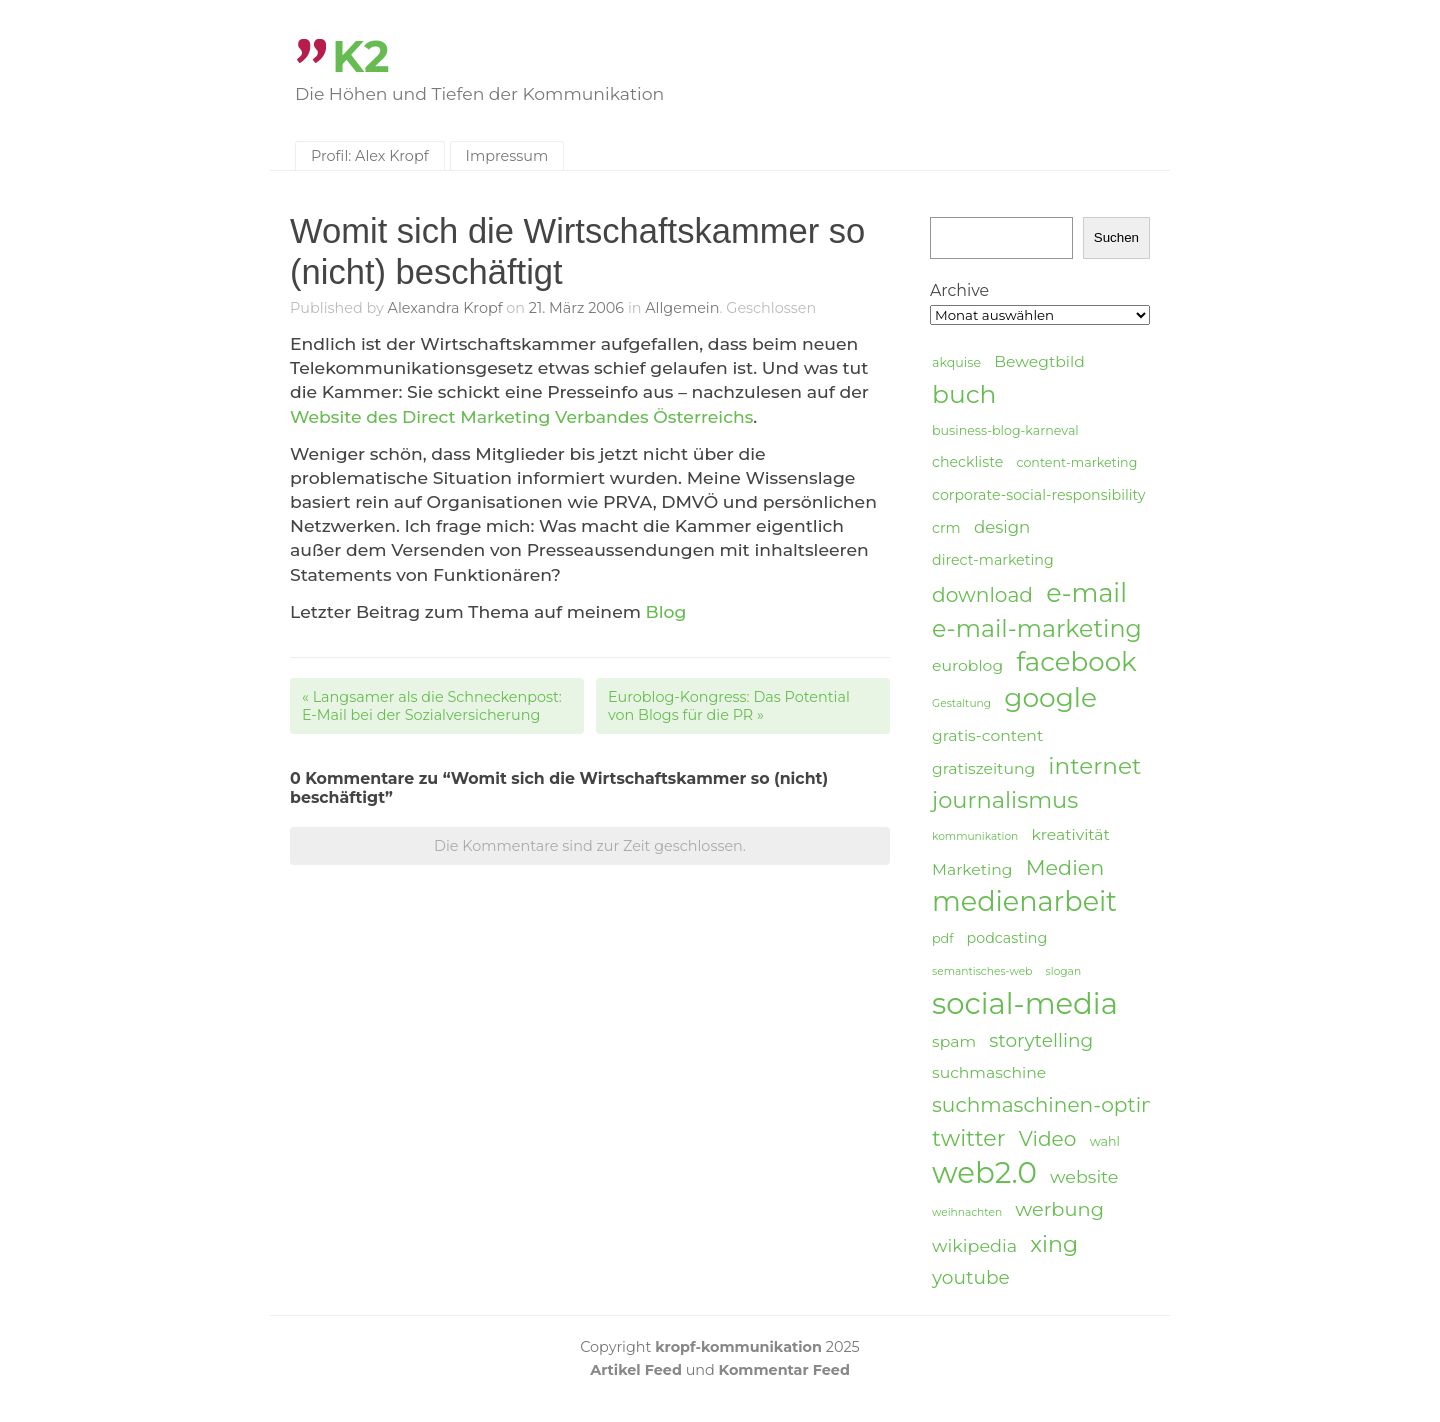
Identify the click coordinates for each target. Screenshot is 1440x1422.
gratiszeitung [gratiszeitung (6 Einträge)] (983, 768)
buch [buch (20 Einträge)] (964, 394)
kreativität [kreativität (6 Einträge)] (1070, 834)
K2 (361, 56)
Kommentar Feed (784, 1370)
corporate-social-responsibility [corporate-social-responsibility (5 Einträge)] (1039, 495)
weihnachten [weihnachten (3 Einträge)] (967, 1212)
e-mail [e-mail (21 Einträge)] (1086, 592)
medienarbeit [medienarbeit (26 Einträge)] (1024, 902)
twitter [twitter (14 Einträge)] (969, 1138)
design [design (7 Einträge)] (1002, 527)
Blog (666, 611)
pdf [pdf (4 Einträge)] (942, 938)
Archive (959, 290)
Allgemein (682, 308)
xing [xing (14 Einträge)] (1054, 1244)
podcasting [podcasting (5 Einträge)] (1007, 938)
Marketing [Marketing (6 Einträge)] (972, 869)
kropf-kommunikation (738, 1347)
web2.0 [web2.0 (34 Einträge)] (984, 1173)
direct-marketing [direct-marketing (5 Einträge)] (993, 560)
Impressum (507, 156)
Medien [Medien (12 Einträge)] (1065, 867)
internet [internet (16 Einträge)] (1094, 766)
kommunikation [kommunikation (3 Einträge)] (975, 836)
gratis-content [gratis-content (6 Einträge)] (987, 735)
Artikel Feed (636, 1370)
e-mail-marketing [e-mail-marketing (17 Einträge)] (1037, 628)
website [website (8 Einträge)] (1084, 1176)
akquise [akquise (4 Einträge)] (956, 362)
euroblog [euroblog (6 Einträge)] (967, 665)
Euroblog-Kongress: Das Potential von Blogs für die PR (729, 706)
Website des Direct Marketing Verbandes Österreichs (521, 416)
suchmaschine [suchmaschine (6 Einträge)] (989, 1072)
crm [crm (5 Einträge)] (946, 528)
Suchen (1116, 237)
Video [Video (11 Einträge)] (1048, 1138)
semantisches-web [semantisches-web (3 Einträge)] (982, 971)
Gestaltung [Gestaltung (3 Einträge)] (961, 703)
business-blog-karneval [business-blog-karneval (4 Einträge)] (1005, 430)
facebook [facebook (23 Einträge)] (1076, 662)
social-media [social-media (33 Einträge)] (1025, 1004)
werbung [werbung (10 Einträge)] (1059, 1209)
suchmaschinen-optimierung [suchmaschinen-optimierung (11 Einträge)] (1080, 1104)
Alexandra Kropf (445, 308)
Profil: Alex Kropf (370, 156)
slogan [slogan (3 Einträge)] (1064, 971)
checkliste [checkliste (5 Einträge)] (967, 462)
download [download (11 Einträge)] (982, 594)
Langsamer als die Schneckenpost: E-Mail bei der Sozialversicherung (432, 706)
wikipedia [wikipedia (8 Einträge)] (974, 1245)
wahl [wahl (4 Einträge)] (1105, 1141)
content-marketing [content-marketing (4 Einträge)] (1076, 462)
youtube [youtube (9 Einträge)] (971, 1277)
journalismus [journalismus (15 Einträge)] (1005, 800)
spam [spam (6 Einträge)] (954, 1041)
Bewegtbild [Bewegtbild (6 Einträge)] (1039, 361)
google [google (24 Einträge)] (1050, 698)
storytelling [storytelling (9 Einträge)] (1041, 1040)
